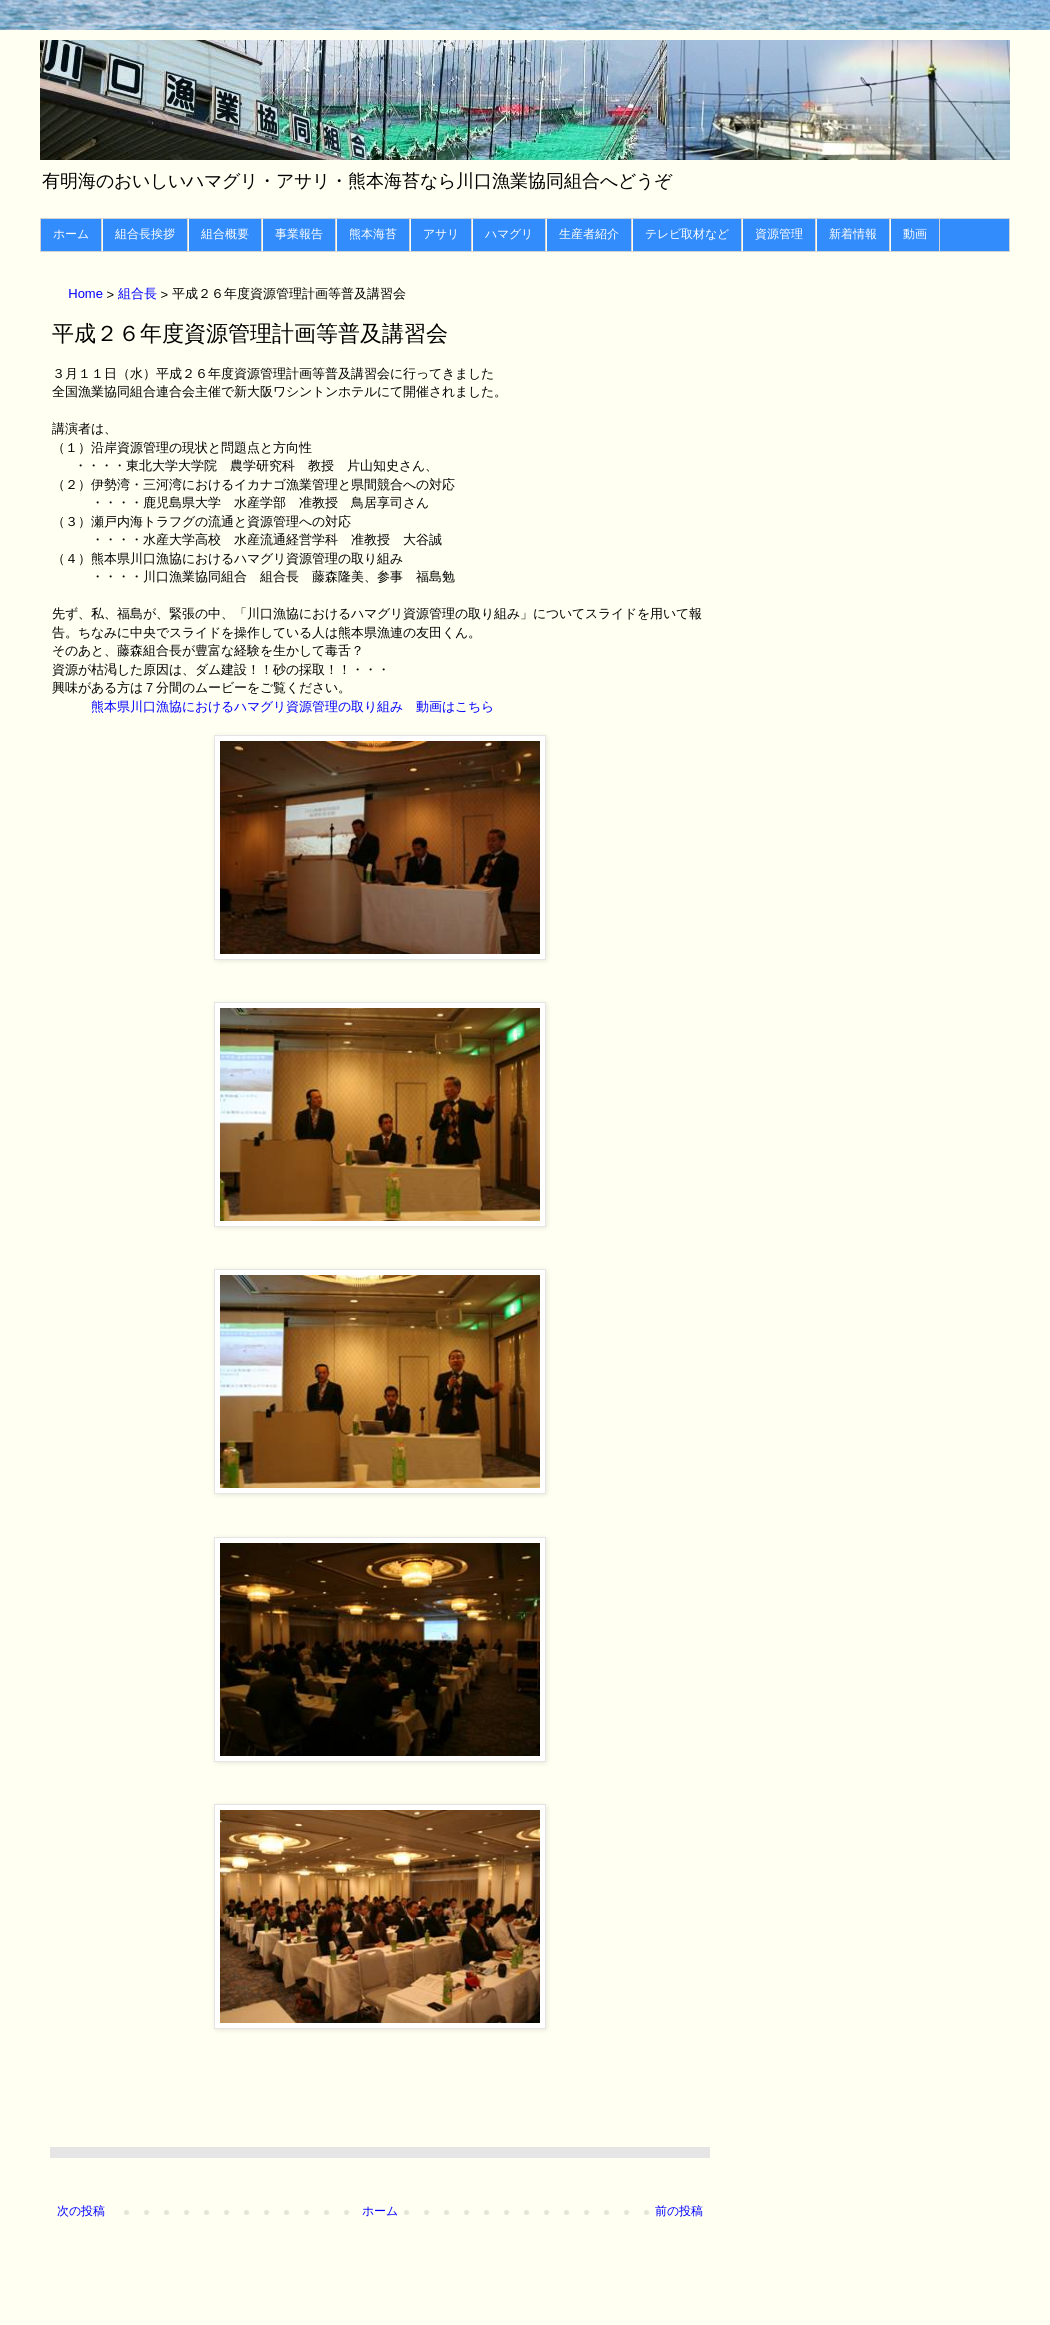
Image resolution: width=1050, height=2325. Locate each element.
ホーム (71, 234)
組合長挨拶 (145, 234)
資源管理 (779, 234)
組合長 (139, 294)
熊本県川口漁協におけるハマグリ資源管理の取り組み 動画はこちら (292, 706)
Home (87, 294)
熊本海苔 (373, 234)
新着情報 (853, 234)
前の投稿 (679, 2211)
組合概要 (225, 234)
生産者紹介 (589, 234)
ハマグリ (509, 234)
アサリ (441, 234)
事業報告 (299, 234)
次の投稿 (81, 2211)
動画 (915, 234)
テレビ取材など (687, 234)
